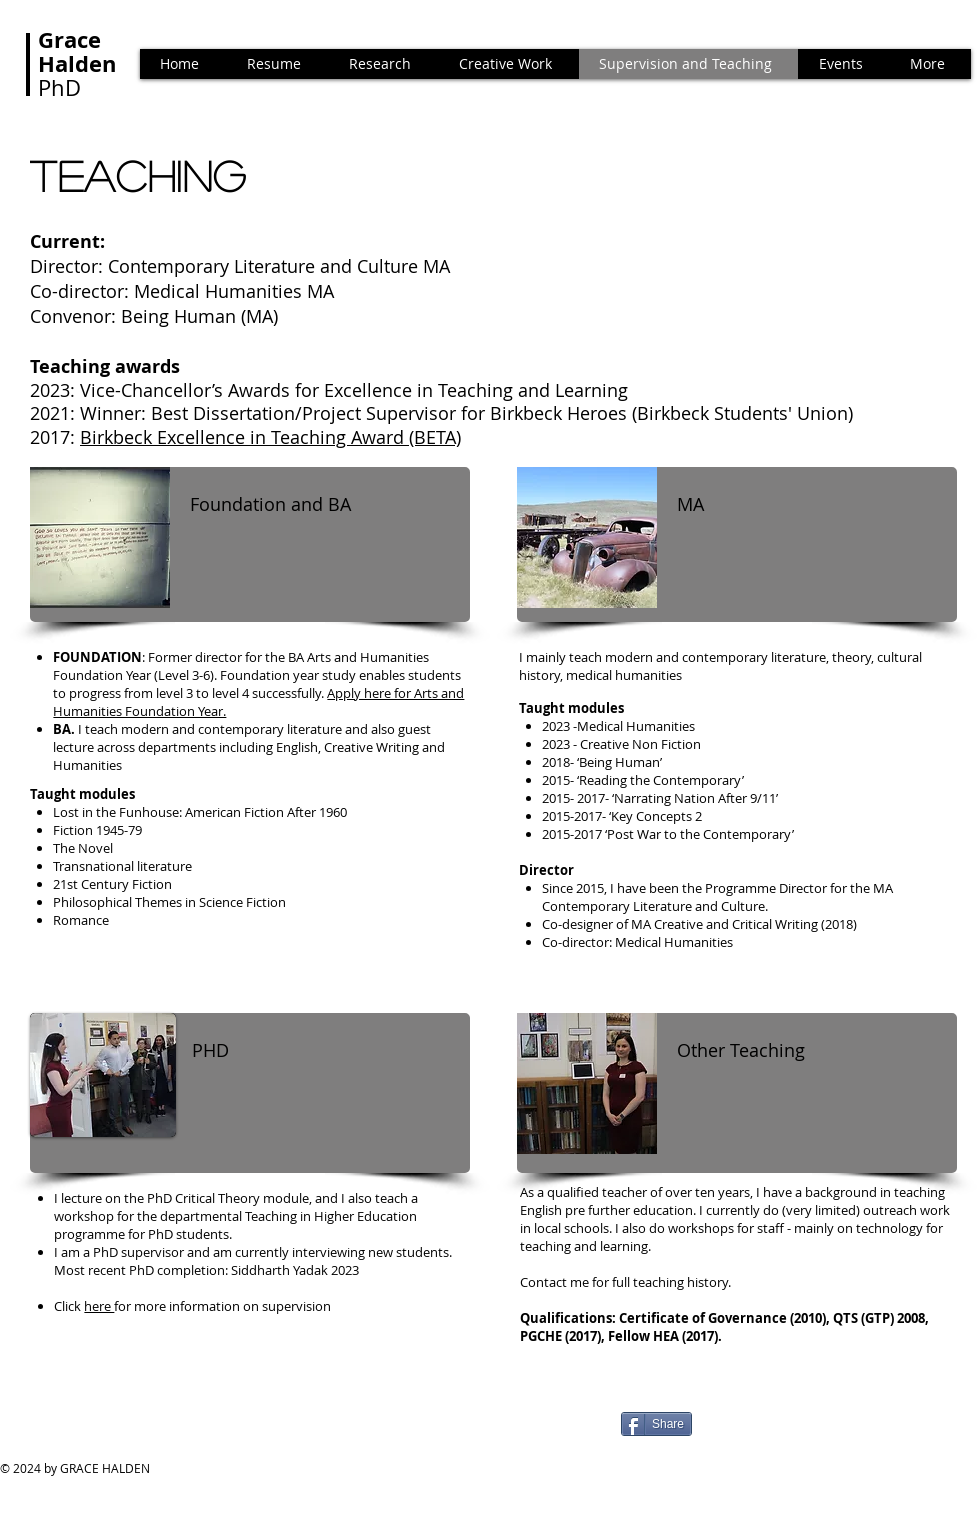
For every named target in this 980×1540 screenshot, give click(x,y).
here (99, 1306)
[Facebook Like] (145, 1432)
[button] (843, 64)
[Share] (656, 1424)
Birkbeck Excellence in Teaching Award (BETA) (270, 437)
